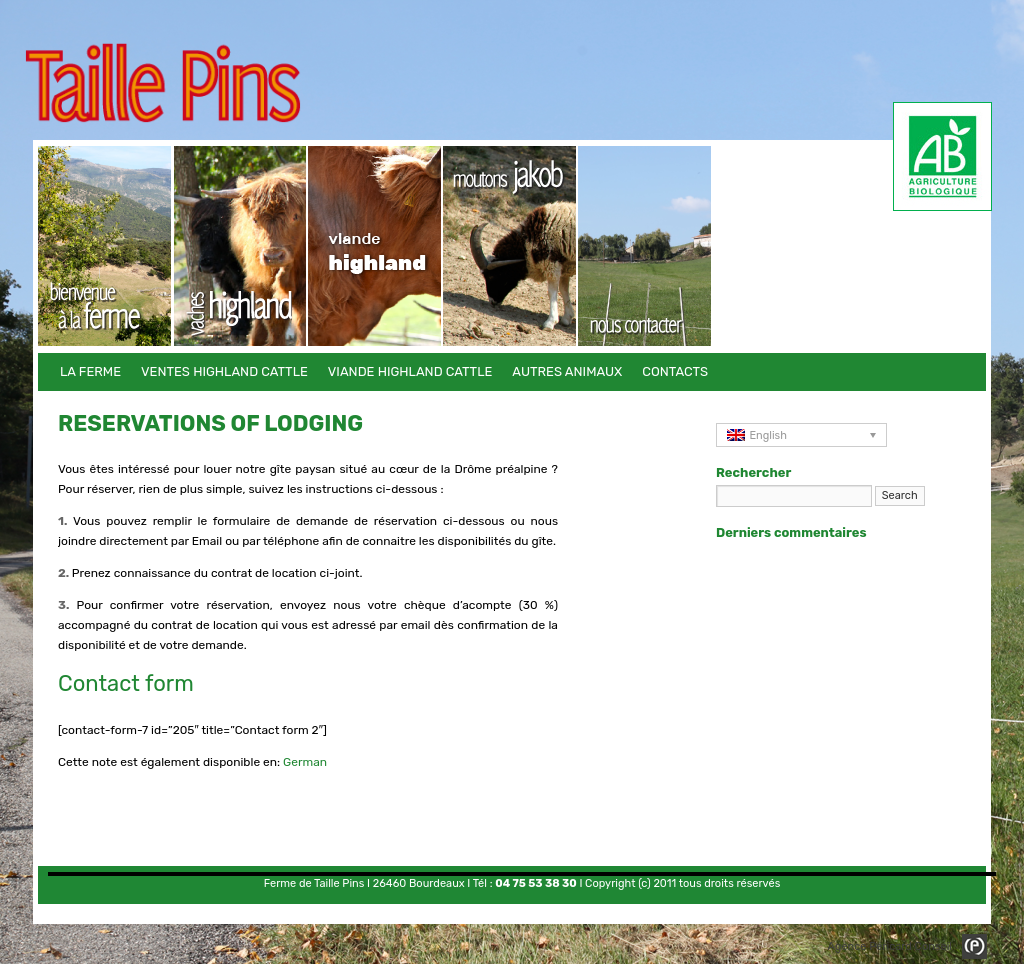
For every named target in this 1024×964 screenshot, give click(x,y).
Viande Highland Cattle (375, 246)
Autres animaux (510, 246)
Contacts (645, 246)
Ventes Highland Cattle (240, 246)
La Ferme (105, 246)
